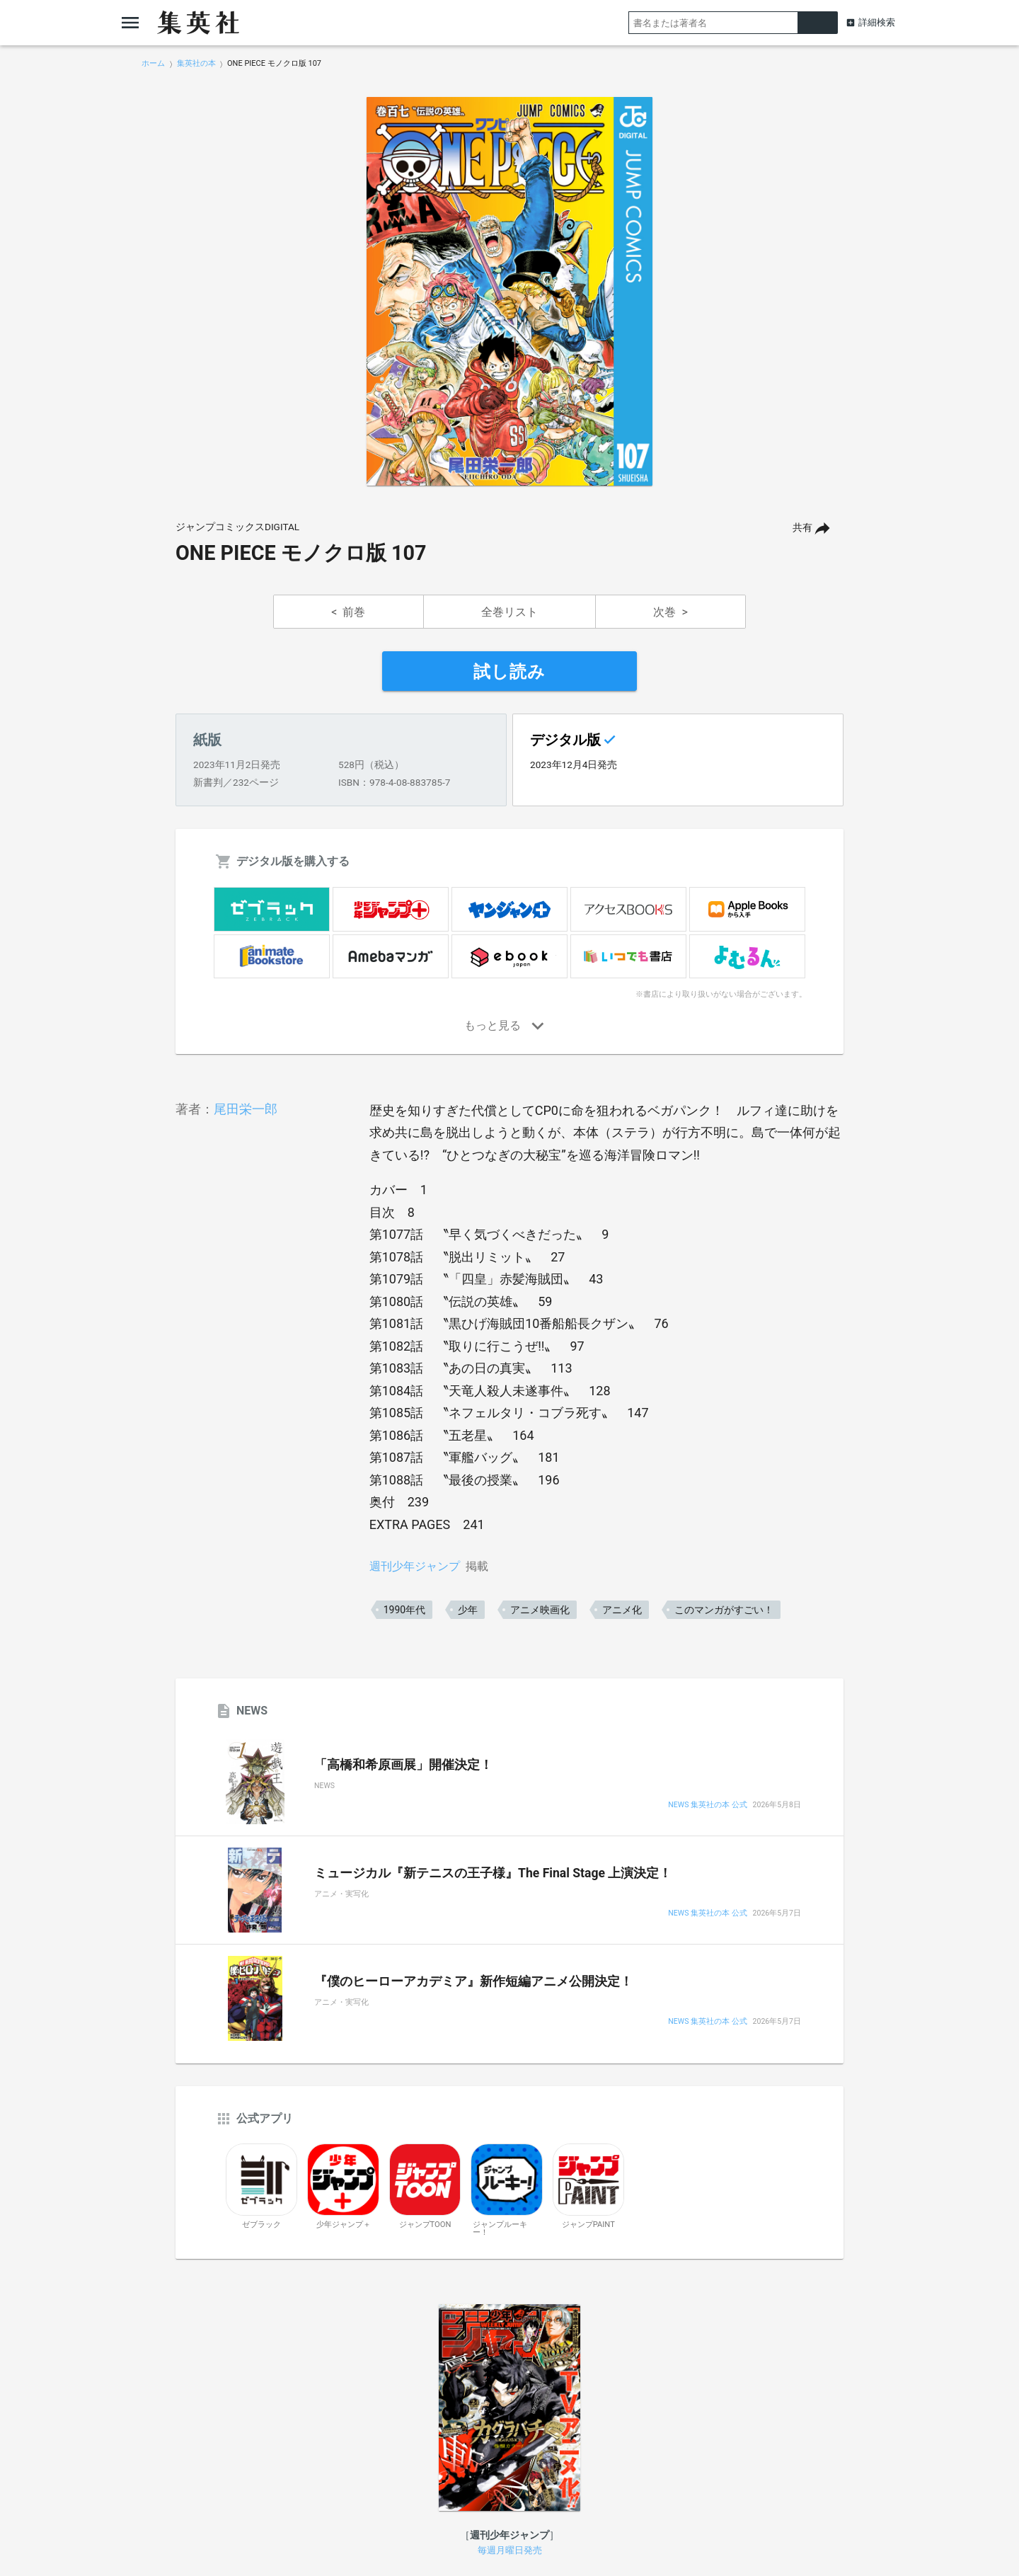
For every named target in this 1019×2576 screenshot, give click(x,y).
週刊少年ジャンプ (414, 1566)
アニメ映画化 (540, 1609)
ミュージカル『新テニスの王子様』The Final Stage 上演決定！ (493, 1873)
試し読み (509, 672)
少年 (468, 1609)
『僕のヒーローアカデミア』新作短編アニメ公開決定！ (473, 1981)
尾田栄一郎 (245, 1108)
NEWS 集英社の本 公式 (707, 1805)
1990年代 (404, 1609)
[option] (509, 291)
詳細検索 (876, 22)
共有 (802, 527)
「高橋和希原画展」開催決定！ (403, 1765)
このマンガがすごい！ (723, 1609)
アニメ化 (622, 1609)
